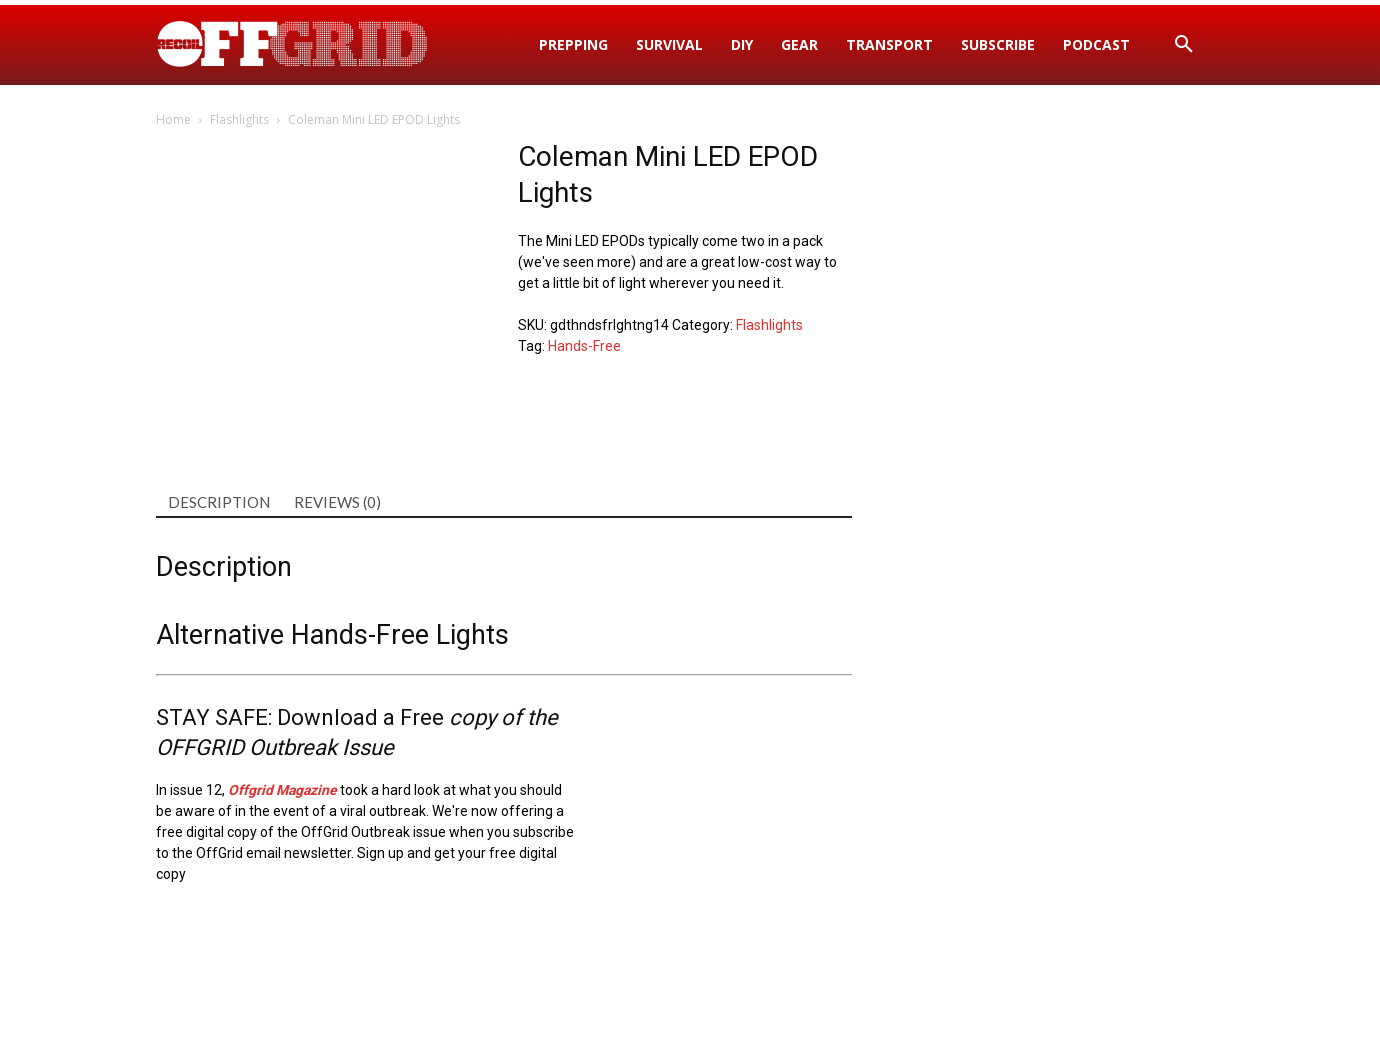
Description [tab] (219, 502)
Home (173, 119)
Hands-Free (584, 346)
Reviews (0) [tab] (337, 502)
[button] (1184, 45)
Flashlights (239, 119)
